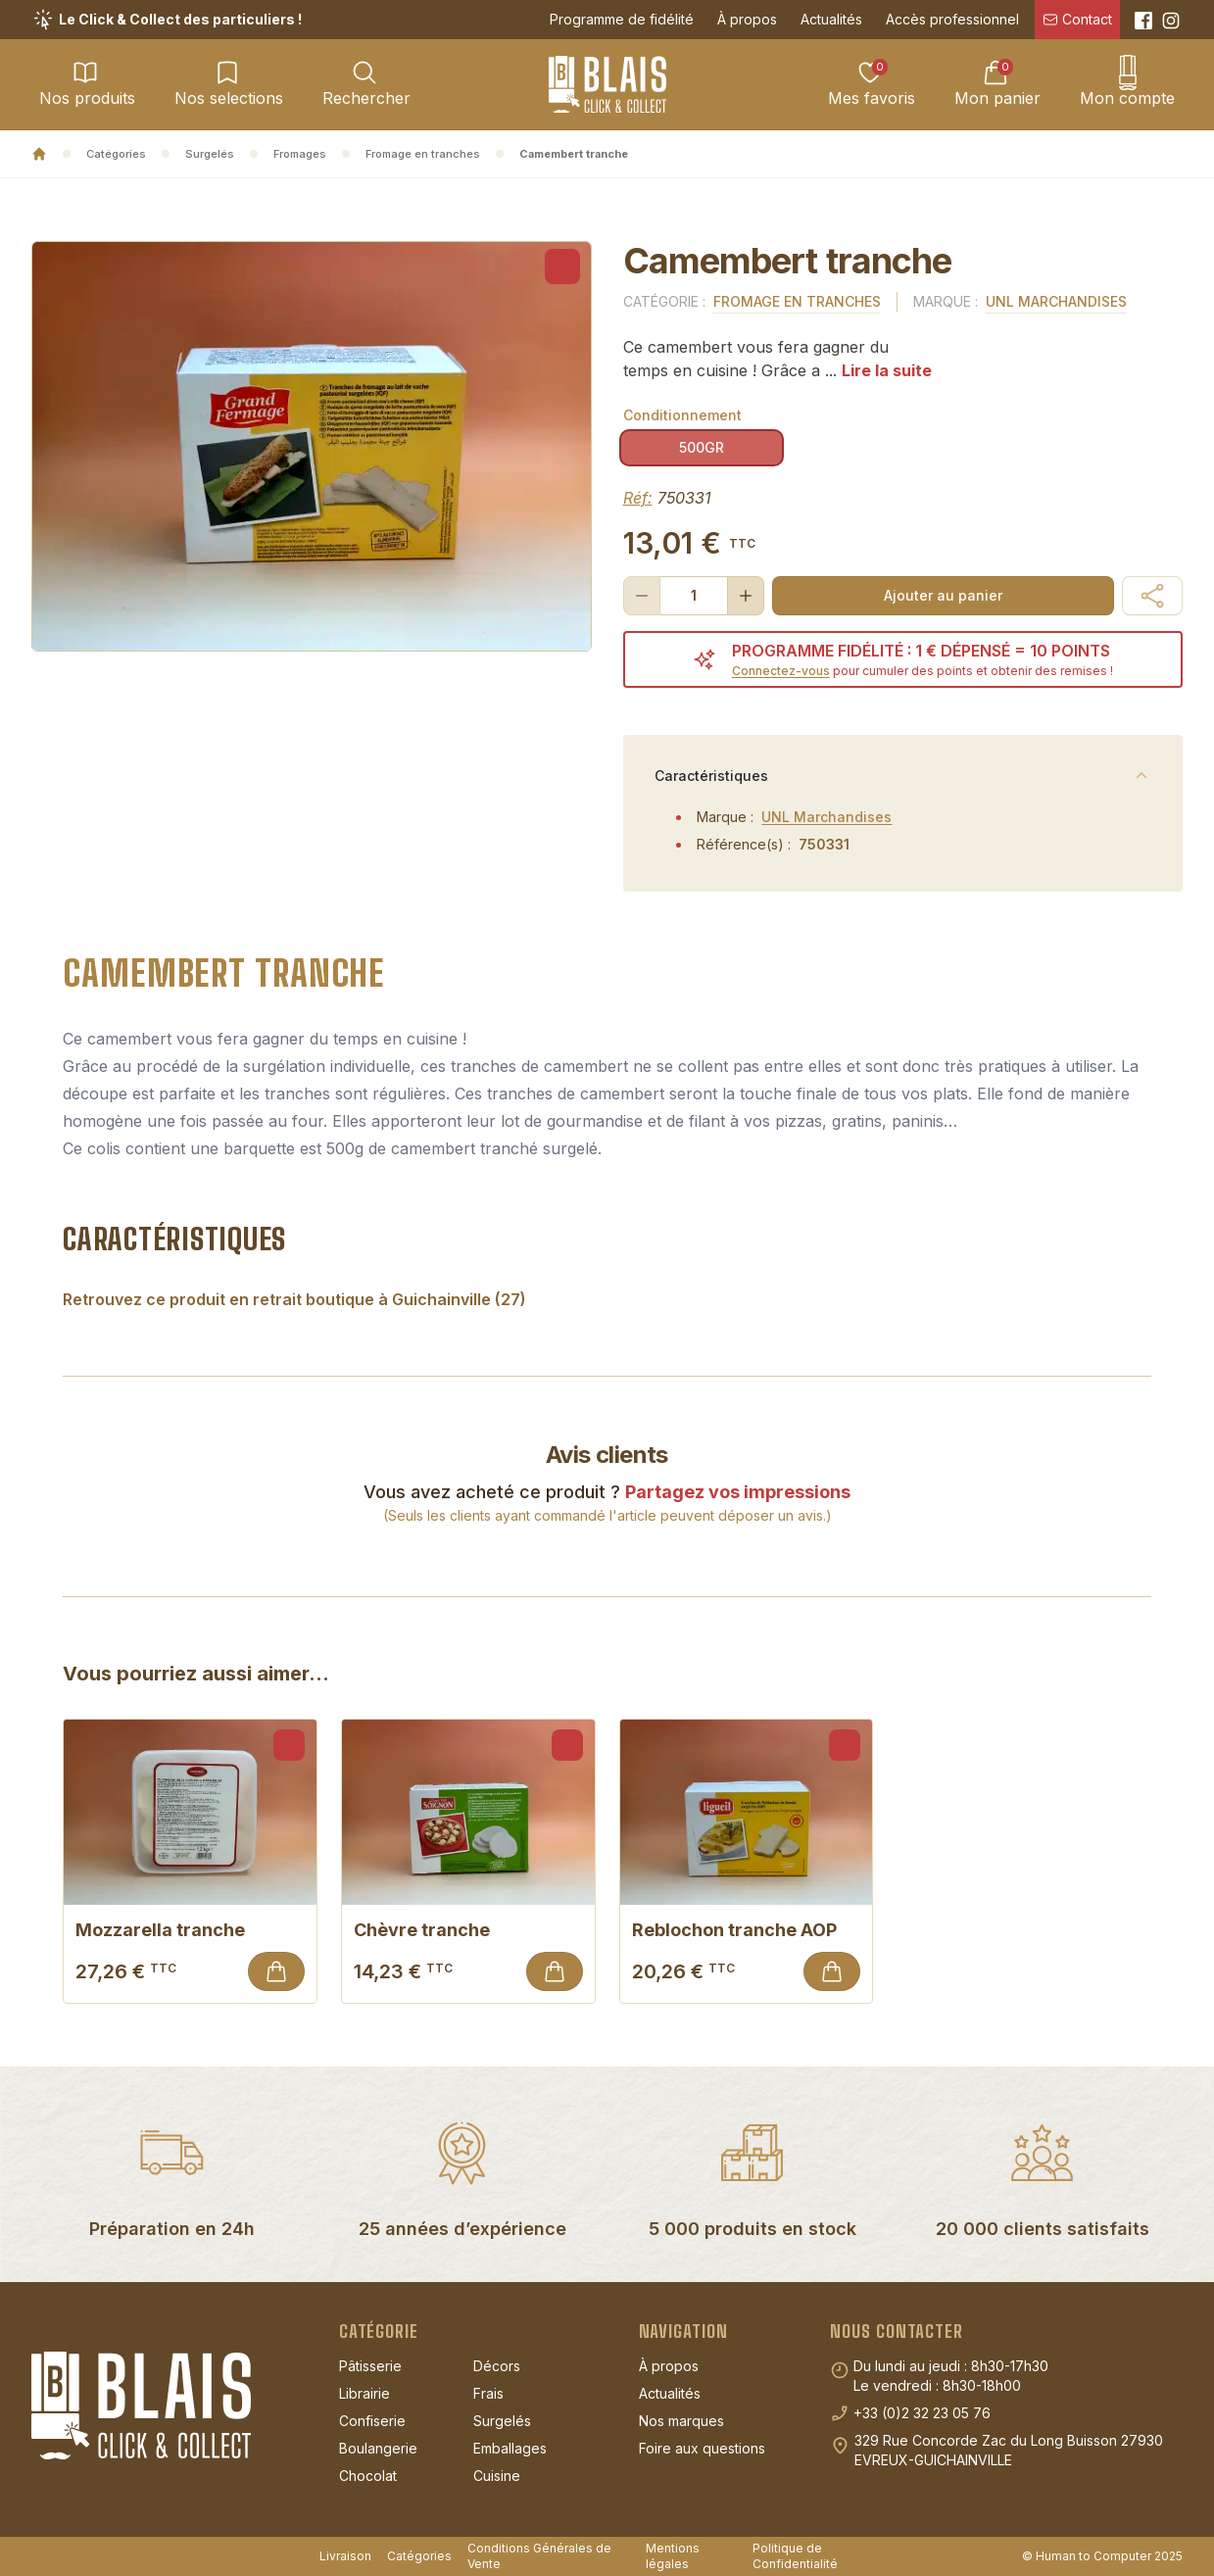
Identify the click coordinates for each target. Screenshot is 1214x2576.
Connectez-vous (781, 670)
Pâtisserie (370, 2365)
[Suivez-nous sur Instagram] (1171, 20)
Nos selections (228, 83)
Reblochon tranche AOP (746, 1930)
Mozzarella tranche (190, 1930)
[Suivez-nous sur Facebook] (1143, 20)
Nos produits (87, 83)
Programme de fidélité (622, 19)
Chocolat (368, 2475)
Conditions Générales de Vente (539, 2556)
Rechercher (366, 83)
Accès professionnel (952, 19)
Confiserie (372, 2420)
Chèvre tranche (468, 1930)
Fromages (299, 154)
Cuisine (496, 2475)
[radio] (701, 447)
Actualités (831, 19)
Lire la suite (887, 370)
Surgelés (209, 154)
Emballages (510, 2448)
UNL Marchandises (1056, 301)
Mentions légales (673, 2556)
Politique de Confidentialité (795, 2556)
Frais (488, 2393)
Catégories (116, 154)
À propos (747, 19)
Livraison (345, 2556)
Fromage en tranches (422, 154)
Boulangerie (378, 2448)
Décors (496, 2365)
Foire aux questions (702, 2448)
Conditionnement (682, 415)
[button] (1152, 595)
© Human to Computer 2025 (1102, 2556)
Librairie (364, 2393)
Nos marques (681, 2420)
